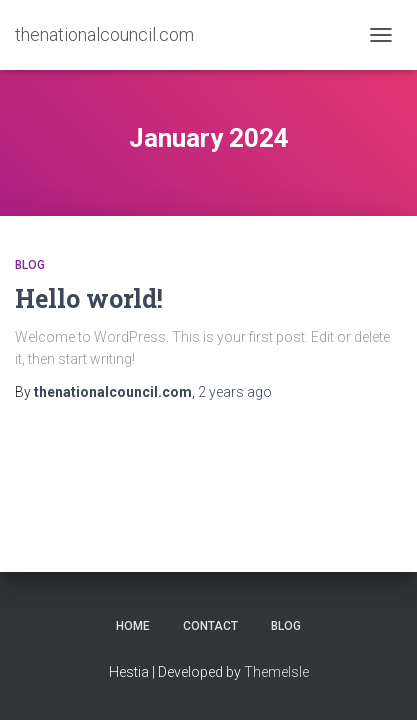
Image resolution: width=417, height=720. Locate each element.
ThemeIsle (276, 672)
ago (235, 392)
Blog (30, 265)
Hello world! (89, 298)
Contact (210, 626)
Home (133, 626)
